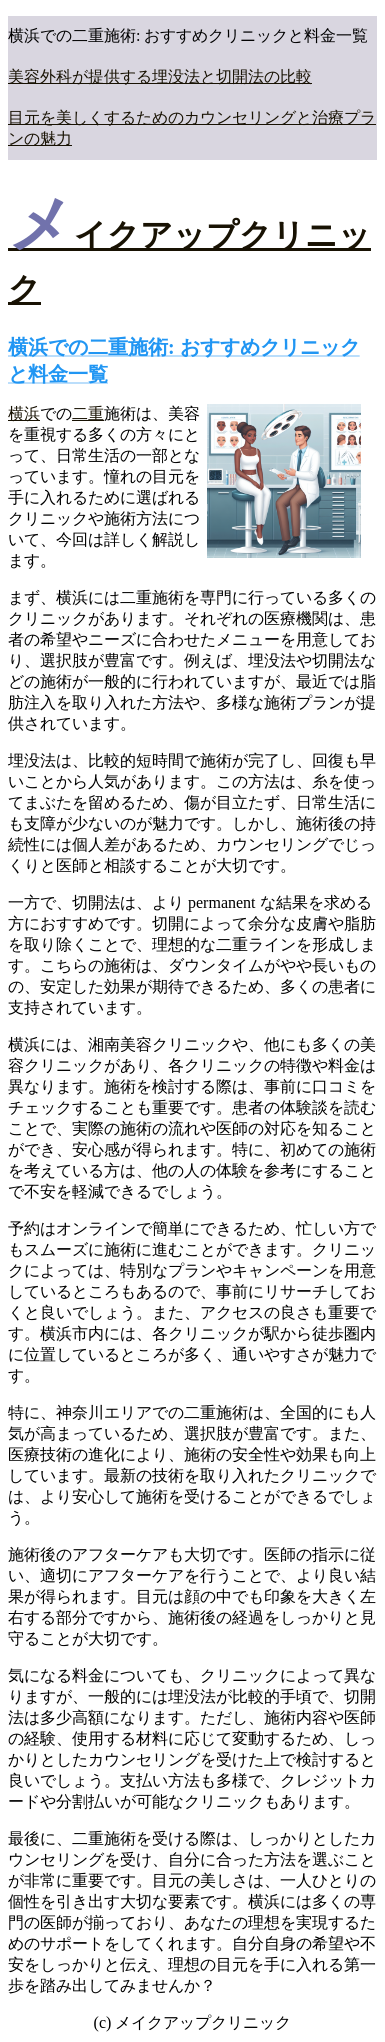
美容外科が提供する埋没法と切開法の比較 (160, 76)
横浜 (24, 413)
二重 (88, 413)
